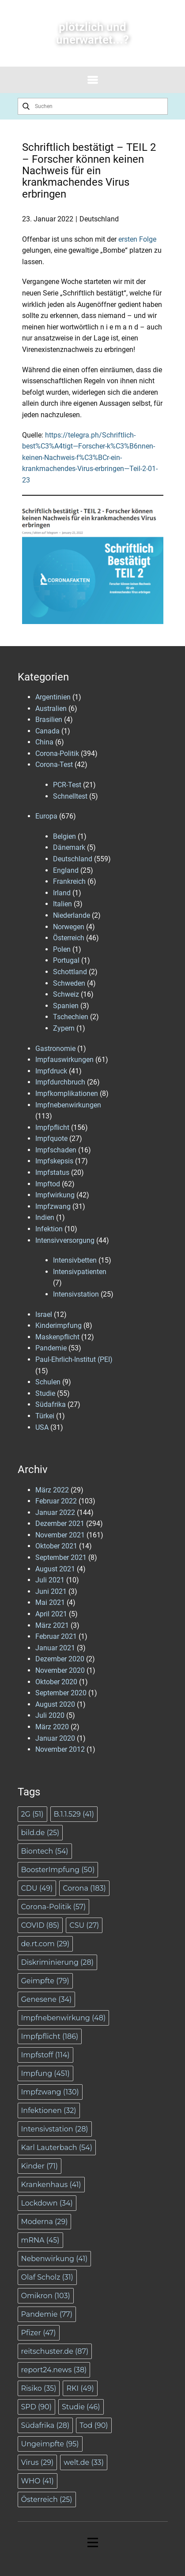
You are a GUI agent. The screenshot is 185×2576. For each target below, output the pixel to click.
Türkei (44, 1416)
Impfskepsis (54, 1161)
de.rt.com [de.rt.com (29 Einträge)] (45, 1944)
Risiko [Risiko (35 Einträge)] (39, 2388)
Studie (45, 1393)
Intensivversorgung (64, 1240)
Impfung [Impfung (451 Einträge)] (45, 2073)
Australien (51, 708)
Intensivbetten (75, 1260)
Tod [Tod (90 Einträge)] (93, 2425)
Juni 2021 (51, 1591)
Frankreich (69, 881)
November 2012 (60, 1749)
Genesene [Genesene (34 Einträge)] (46, 1999)
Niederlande (71, 915)
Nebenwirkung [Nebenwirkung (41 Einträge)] (54, 2258)
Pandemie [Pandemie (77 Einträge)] (47, 2314)
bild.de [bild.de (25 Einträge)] (40, 1832)
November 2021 (60, 1535)
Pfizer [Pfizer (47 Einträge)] (38, 2333)
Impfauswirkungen (64, 1059)
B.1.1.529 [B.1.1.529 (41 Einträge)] (74, 1814)
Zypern (64, 1028)
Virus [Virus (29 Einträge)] (37, 2462)
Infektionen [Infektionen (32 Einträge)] (48, 2110)
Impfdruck (51, 1071)
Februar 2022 (56, 1501)
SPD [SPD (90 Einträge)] (36, 2407)
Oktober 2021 (56, 1546)
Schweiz (66, 994)
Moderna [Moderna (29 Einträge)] (44, 2221)
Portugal (66, 960)
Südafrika (50, 1404)
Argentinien (53, 697)
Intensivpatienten (79, 1271)
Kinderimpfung (58, 1325)
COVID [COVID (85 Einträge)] (40, 1925)
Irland (62, 893)
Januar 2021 (55, 1648)
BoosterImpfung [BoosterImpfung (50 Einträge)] (58, 1870)
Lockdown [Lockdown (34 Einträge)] (47, 2203)
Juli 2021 (49, 1580)
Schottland (70, 972)
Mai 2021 (50, 1602)
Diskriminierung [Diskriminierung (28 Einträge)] (57, 1962)
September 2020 (61, 1693)
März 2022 (52, 1490)
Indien (44, 1217)
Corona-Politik (57, 753)
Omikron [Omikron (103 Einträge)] (45, 2296)
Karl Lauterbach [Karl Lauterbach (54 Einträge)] (56, 2147)
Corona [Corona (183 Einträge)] (84, 1888)
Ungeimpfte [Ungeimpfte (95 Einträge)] (50, 2444)
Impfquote (51, 1138)
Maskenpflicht (57, 1337)
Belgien (64, 836)
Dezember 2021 (59, 1523)
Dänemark (69, 847)
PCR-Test (67, 785)
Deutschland (99, 219)
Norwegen (68, 927)
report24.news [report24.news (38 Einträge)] (54, 2370)
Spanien (66, 1006)
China (44, 742)
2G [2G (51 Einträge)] (32, 1814)
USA (42, 1427)
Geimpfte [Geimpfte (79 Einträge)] (45, 1981)
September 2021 (61, 1557)
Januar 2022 (55, 1512)
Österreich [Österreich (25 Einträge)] (46, 2499)
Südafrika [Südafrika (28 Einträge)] (45, 2425)
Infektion (49, 1229)
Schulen (47, 1382)
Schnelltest (70, 796)
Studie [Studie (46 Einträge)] (81, 2407)
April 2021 (51, 1614)
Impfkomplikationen (66, 1093)
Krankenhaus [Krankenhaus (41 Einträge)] (51, 2184)
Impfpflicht (52, 1127)
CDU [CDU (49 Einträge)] (37, 1888)
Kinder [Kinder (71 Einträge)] (39, 2166)
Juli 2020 (49, 1715)
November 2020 (60, 1670)
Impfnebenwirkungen (68, 1105)
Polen (62, 949)
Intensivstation (76, 1294)
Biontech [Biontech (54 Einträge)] (44, 1851)
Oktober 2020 (56, 1682)
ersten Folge (137, 239)
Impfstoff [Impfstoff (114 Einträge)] (45, 2055)
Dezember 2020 (59, 1659)
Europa (46, 816)
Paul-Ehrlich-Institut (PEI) (74, 1359)
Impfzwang (53, 1206)
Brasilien (48, 719)
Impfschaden (55, 1150)
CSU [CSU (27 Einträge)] (84, 1925)
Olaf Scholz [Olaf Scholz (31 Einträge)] (47, 2277)
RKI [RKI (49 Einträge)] (80, 2388)
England (66, 870)
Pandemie (51, 1348)
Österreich (68, 938)
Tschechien (70, 1017)
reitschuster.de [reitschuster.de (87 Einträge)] (55, 2351)
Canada (47, 731)
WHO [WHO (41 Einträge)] (37, 2481)
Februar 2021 (56, 1636)
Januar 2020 (55, 1738)
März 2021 (52, 1625)
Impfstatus (52, 1172)
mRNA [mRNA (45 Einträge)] (40, 2240)
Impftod (47, 1184)
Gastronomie (55, 1048)
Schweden (69, 983)
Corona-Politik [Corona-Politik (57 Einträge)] (53, 1907)
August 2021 (55, 1569)
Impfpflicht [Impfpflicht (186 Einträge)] (50, 2036)
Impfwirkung (55, 1195)
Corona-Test (54, 764)
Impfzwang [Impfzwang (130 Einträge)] (50, 2092)
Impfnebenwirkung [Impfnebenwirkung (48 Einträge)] (63, 2018)
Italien (62, 904)
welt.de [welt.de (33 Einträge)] (84, 2462)
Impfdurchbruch (60, 1082)
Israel (43, 1314)
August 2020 (55, 1704)
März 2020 (52, 1727)
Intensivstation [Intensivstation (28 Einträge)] (54, 2129)
